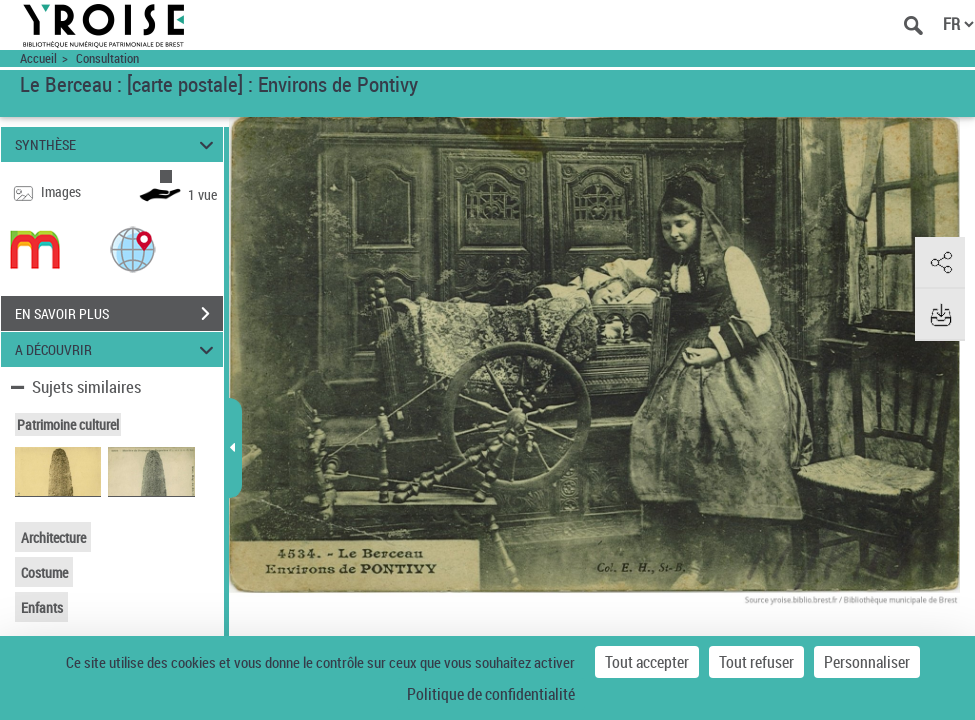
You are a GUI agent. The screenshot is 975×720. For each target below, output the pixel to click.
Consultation (107, 58)
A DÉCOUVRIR (117, 349)
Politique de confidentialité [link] (491, 694)
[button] (133, 248)
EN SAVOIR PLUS (119, 314)
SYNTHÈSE (117, 144)
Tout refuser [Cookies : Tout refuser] (756, 662)
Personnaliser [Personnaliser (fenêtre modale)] (867, 662)
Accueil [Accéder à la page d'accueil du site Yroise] (38, 58)
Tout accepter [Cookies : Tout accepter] (647, 662)
